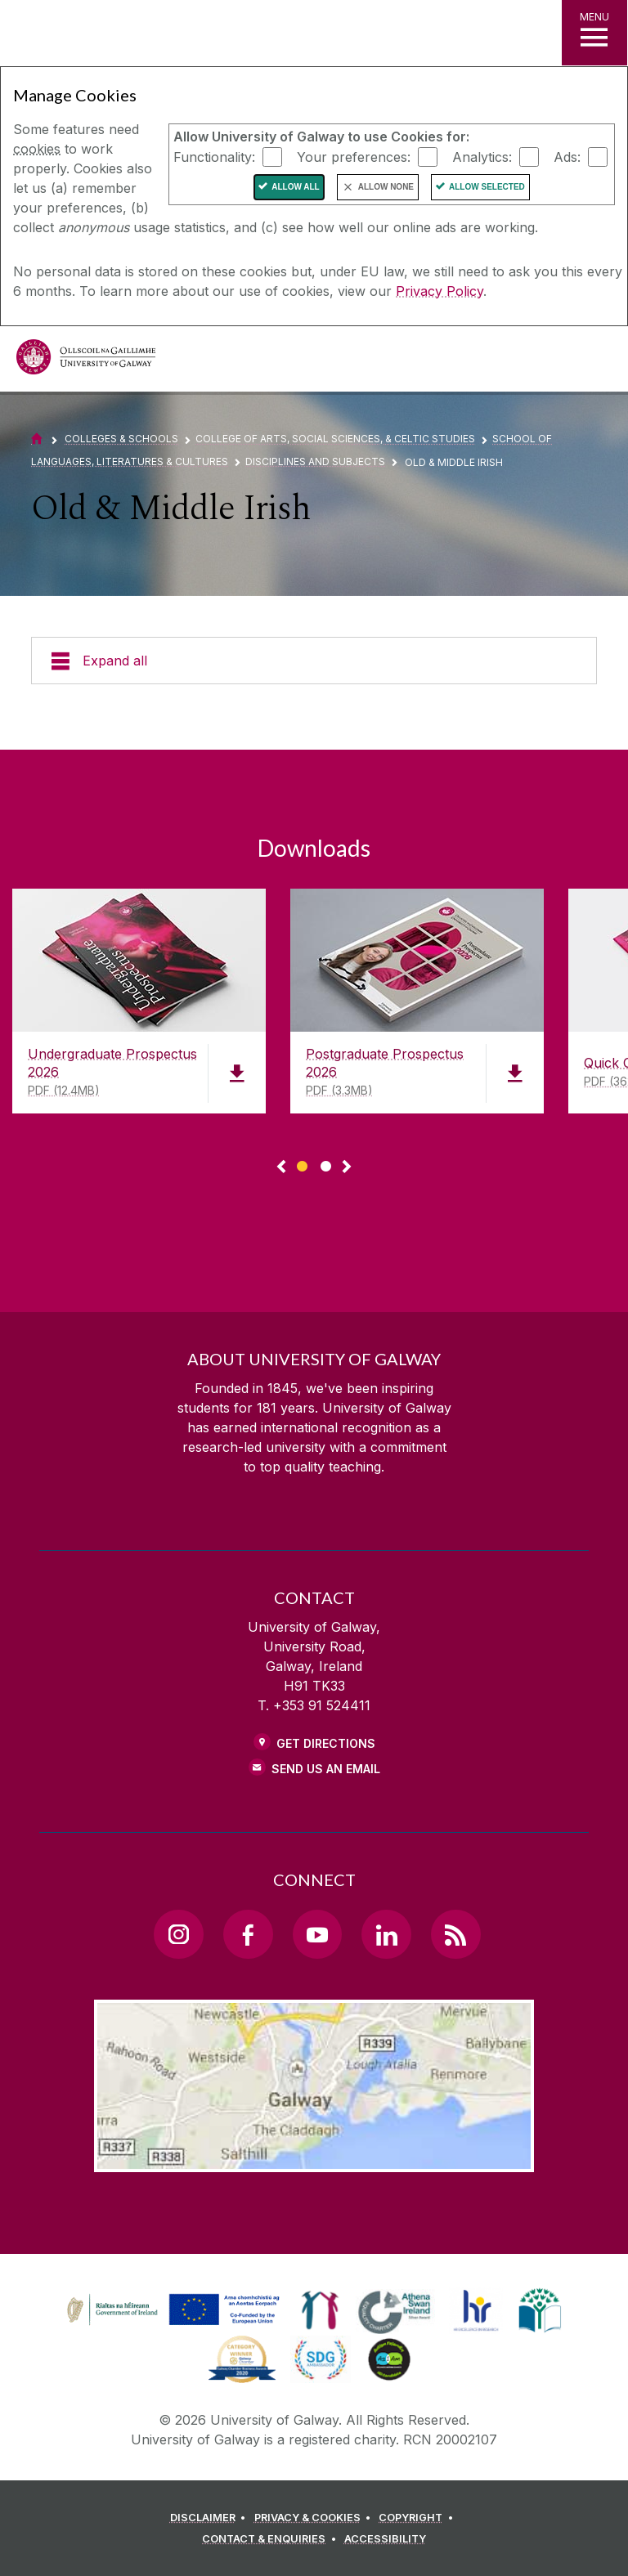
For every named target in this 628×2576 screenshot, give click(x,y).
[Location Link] (314, 2159)
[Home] (37, 438)
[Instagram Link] (178, 1934)
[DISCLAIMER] (210, 2518)
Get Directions (325, 1743)
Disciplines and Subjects (315, 461)
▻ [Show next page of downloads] (346, 1167)
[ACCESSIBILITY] (385, 2539)
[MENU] (594, 32)
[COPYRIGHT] (418, 2518)
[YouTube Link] (317, 1934)
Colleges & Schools (121, 438)
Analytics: (482, 156)
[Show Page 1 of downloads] (302, 1164)
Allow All (295, 186)
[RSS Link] (455, 1934)
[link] (170, 2310)
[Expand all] (313, 660)
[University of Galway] (85, 361)
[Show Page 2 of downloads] (325, 1164)
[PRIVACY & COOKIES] (315, 2518)
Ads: (567, 156)
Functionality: (214, 156)
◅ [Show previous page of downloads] (281, 1167)
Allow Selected (487, 186)
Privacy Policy (439, 291)
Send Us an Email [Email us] (325, 1769)
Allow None (386, 186)
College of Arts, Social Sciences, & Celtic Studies (335, 438)
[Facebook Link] (247, 1934)
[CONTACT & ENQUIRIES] (271, 2539)
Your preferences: (353, 156)
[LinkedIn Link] (385, 1934)
